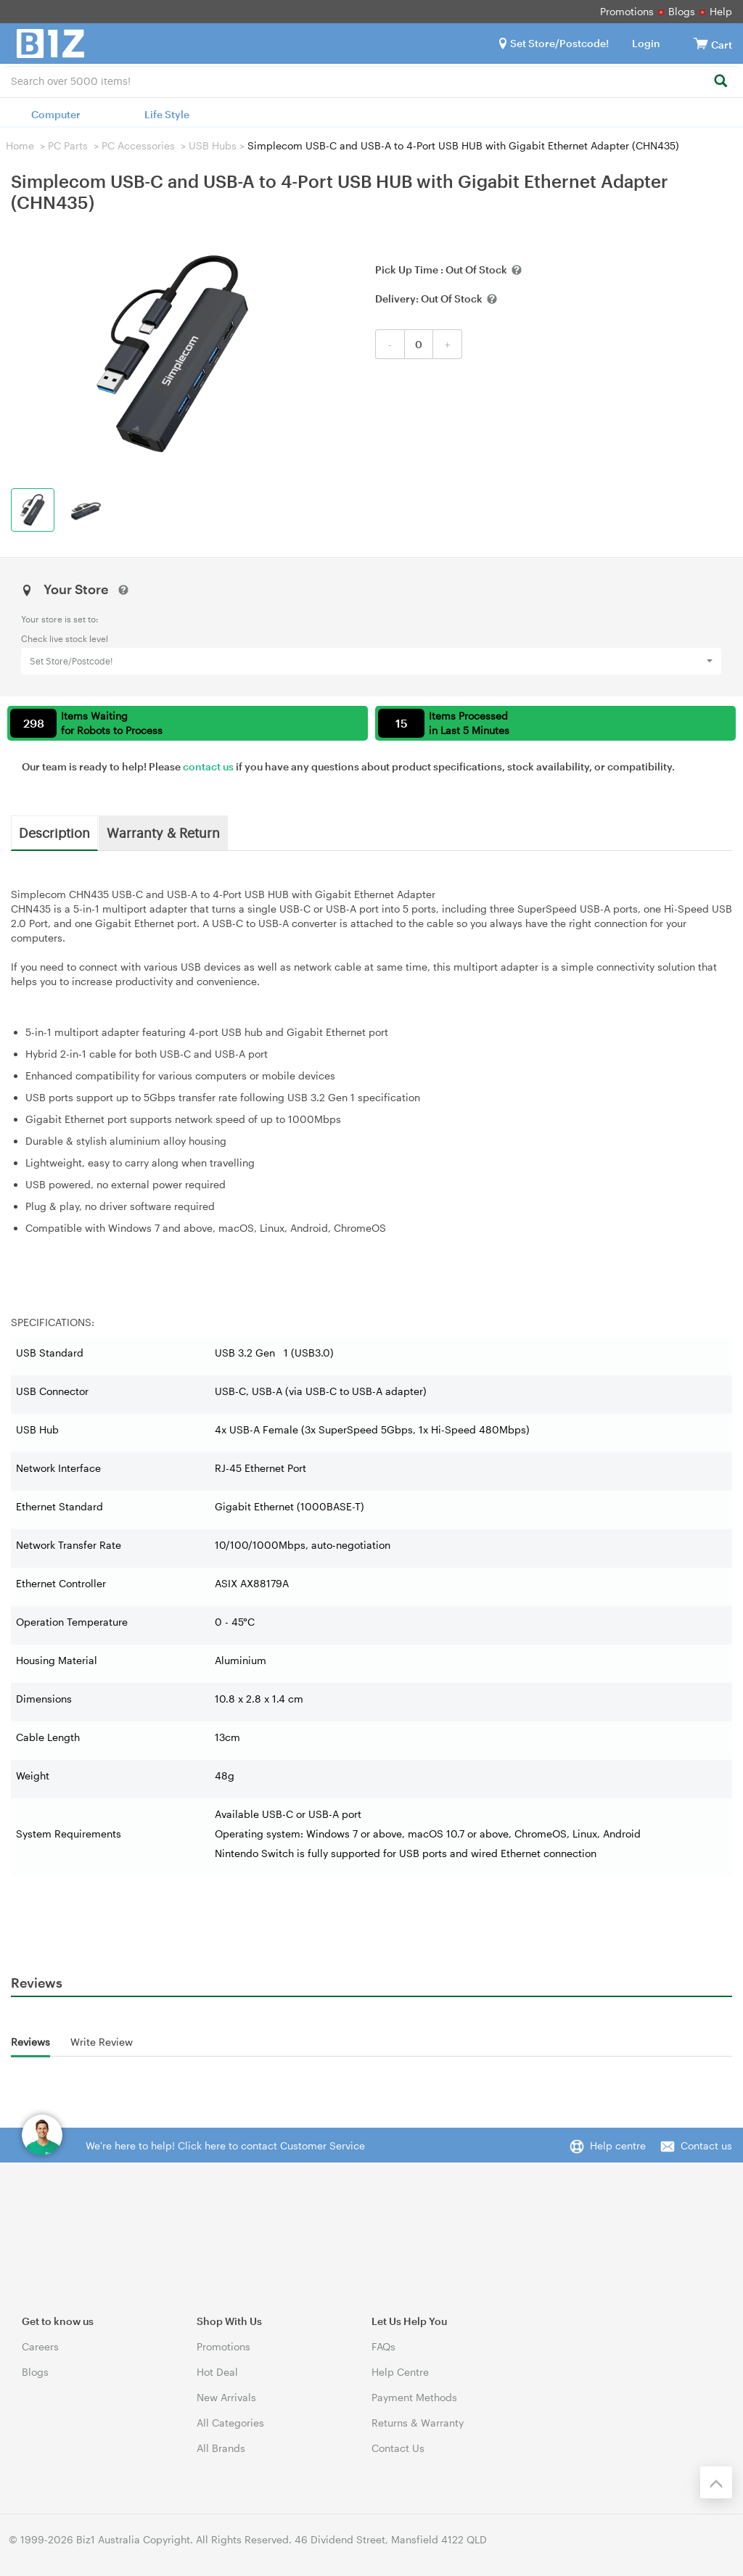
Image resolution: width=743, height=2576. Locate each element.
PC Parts (68, 145)
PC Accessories (138, 145)
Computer (56, 114)
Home (20, 145)
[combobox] (371, 80)
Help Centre (400, 2372)
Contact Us (398, 2448)
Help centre (618, 2145)
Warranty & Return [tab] (163, 832)
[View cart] (701, 43)
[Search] (720, 81)
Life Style (166, 114)
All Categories (230, 2422)
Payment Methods (414, 2397)
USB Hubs (213, 145)
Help (721, 11)
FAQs (383, 2346)
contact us (208, 766)
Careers (40, 2346)
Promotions (627, 11)
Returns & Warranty (418, 2422)
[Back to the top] (716, 2482)
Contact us (706, 2145)
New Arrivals (226, 2397)
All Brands (221, 2448)
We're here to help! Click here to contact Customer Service (225, 2145)
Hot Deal (217, 2372)
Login (646, 43)
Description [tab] (54, 832)
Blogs (681, 11)
